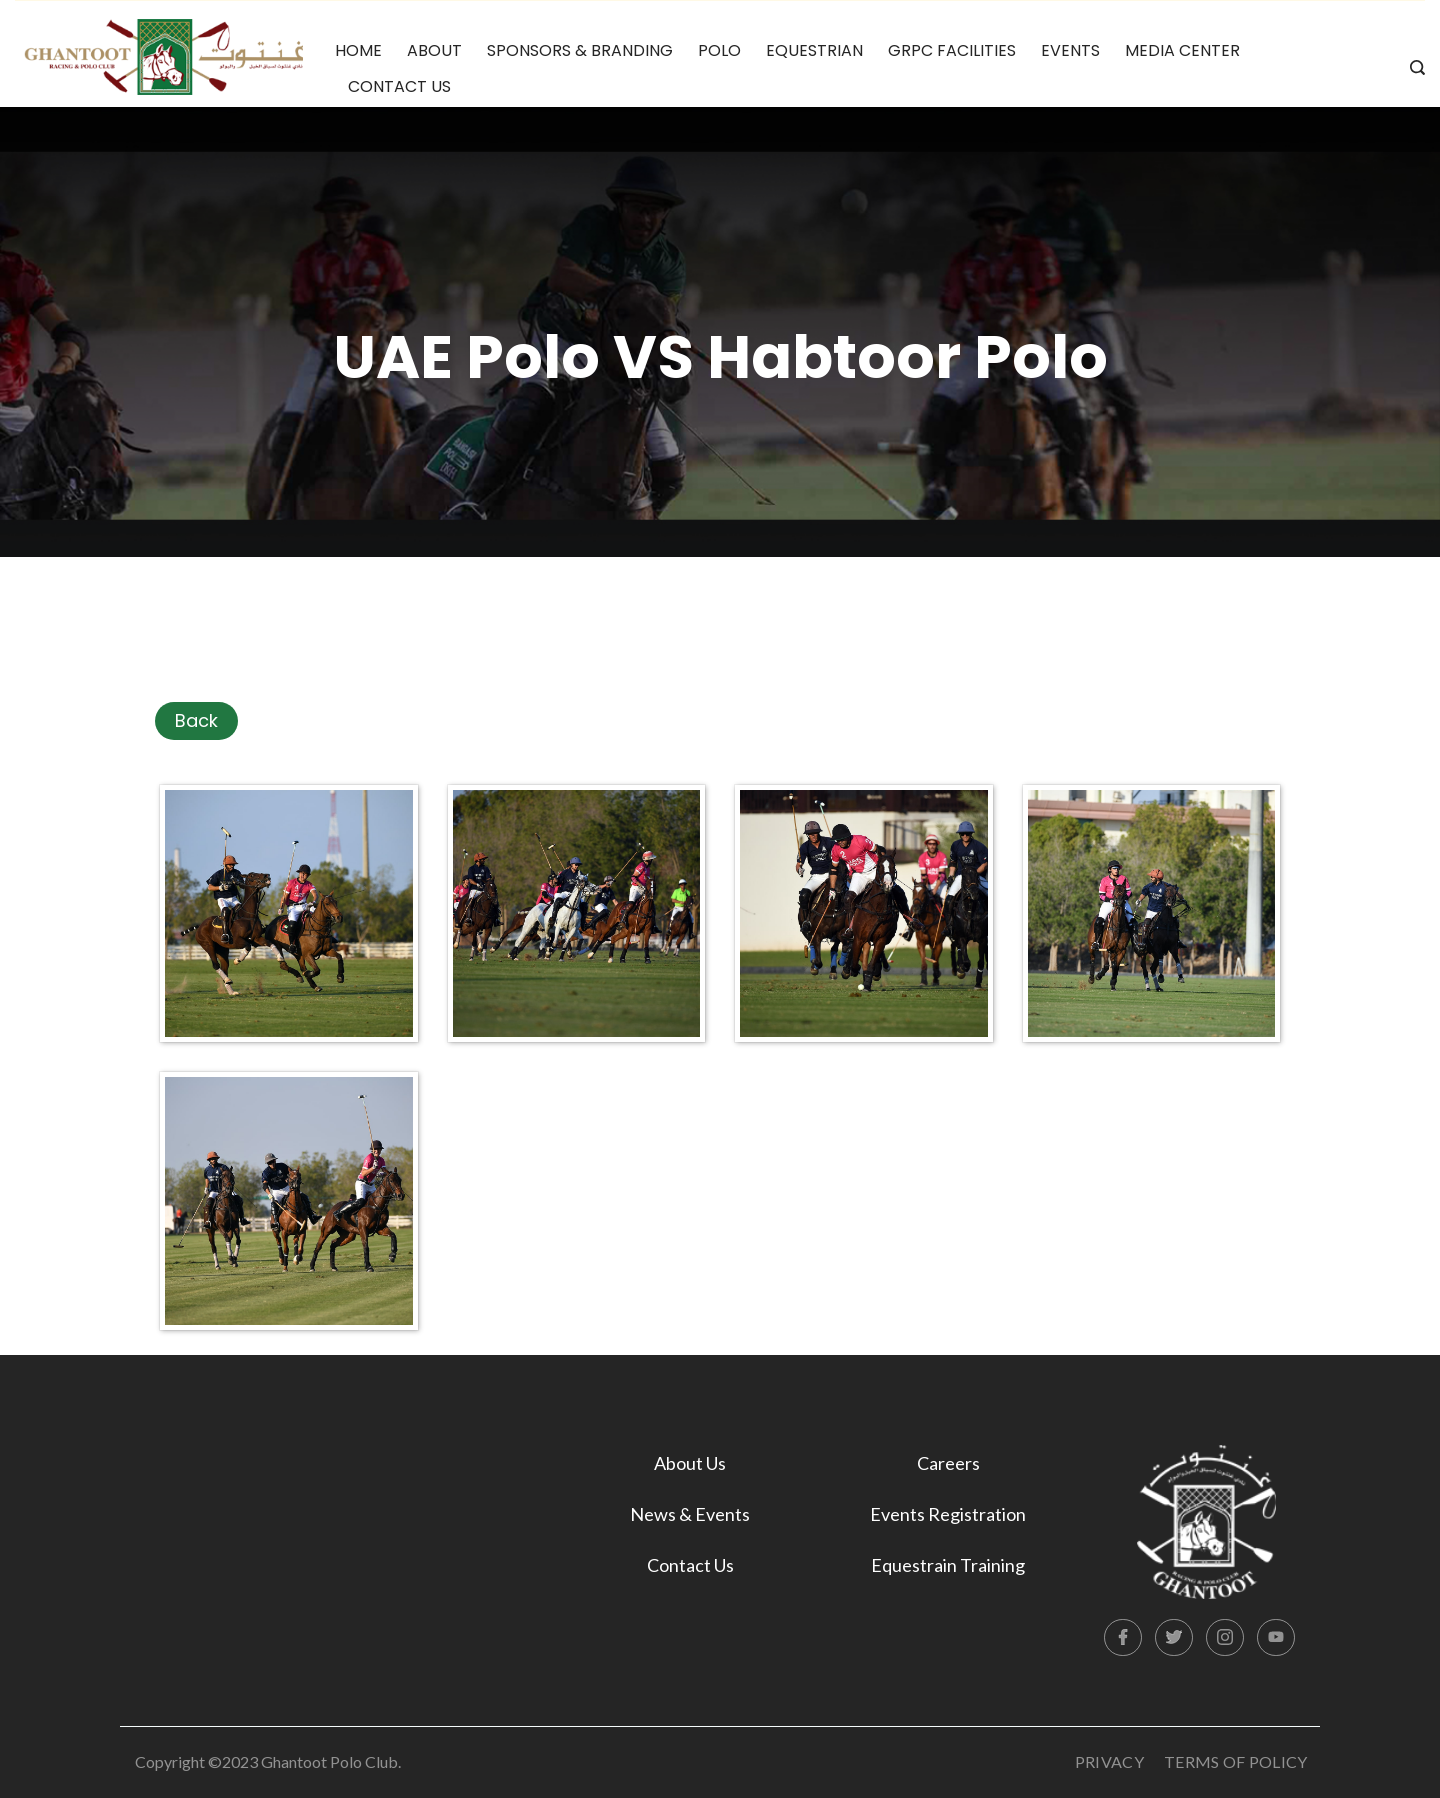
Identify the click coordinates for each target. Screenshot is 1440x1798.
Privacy (1109, 1761)
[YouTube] (1276, 1638)
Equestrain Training (948, 1565)
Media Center (1182, 50)
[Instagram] (1225, 1638)
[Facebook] (1123, 1638)
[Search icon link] (1412, 69)
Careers (948, 1463)
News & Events (690, 1514)
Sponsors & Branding (580, 50)
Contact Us (399, 86)
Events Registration (948, 1514)
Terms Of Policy (1236, 1761)
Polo (719, 50)
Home (358, 50)
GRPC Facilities (952, 50)
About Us (690, 1463)
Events (1070, 50)
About (434, 50)
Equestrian (814, 50)
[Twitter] (1174, 1638)
